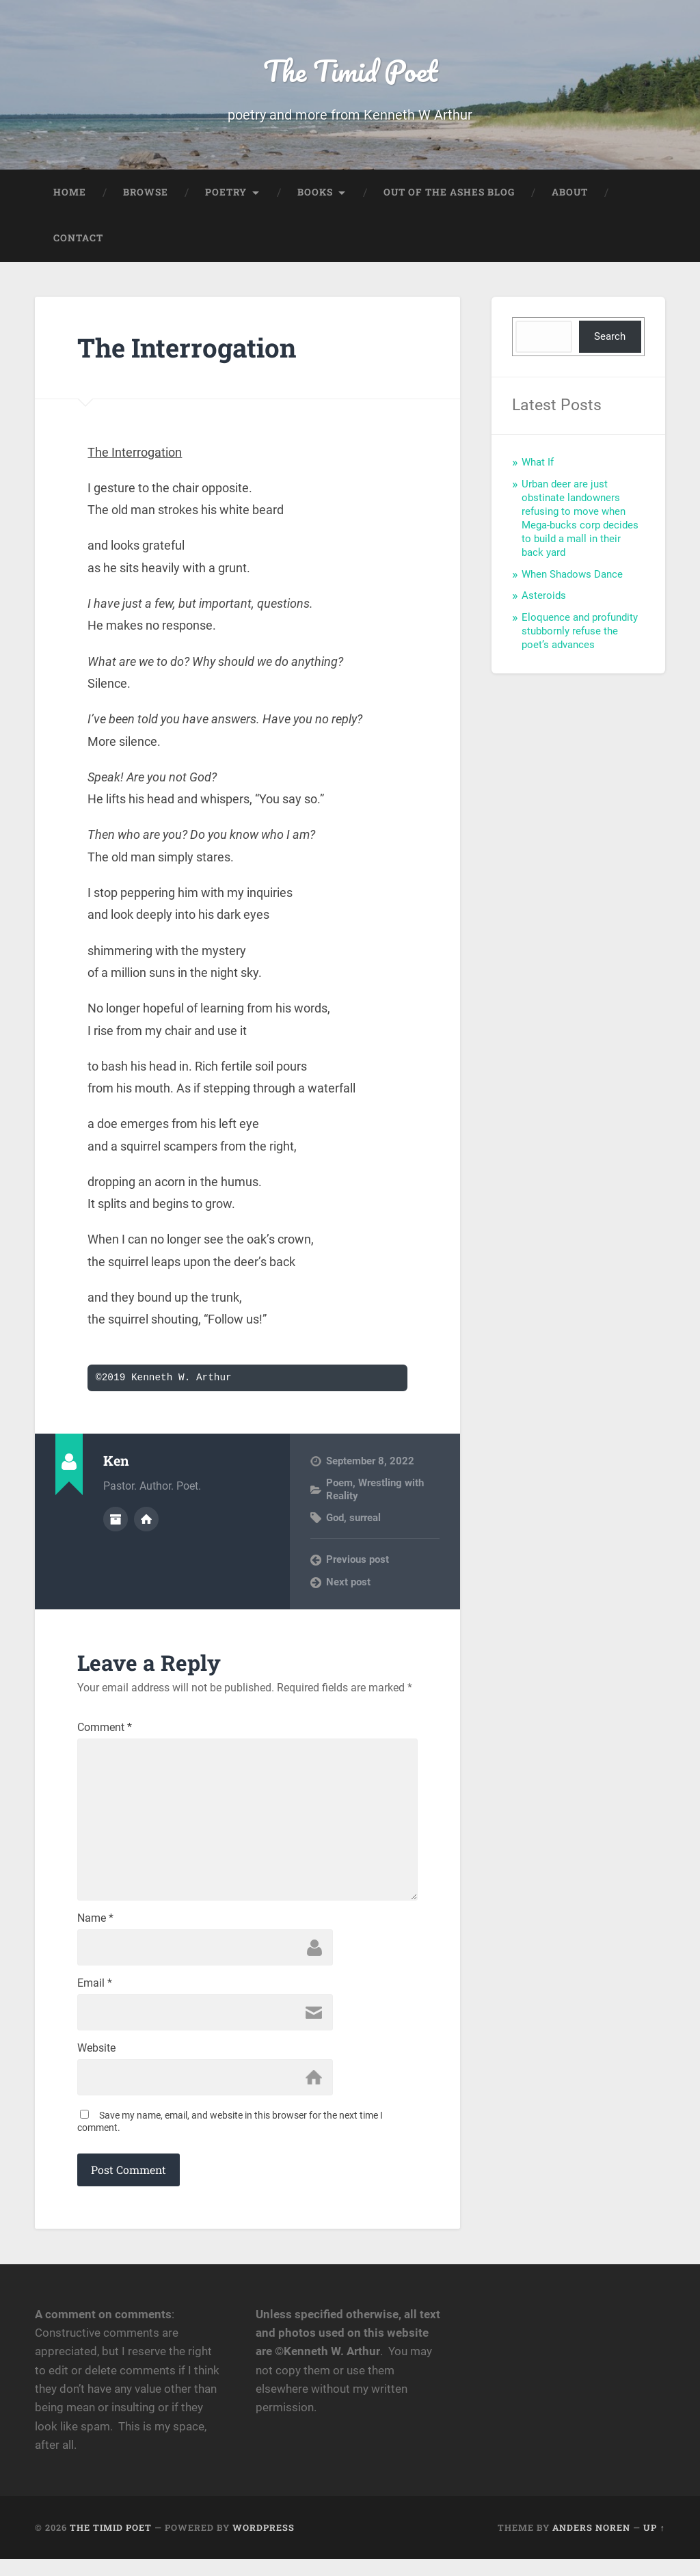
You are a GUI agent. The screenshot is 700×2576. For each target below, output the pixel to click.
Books (315, 195)
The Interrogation (193, 350)
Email (94, 1997)
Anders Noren (591, 2543)
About (570, 195)
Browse (145, 195)
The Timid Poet (350, 72)
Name (95, 1931)
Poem (339, 1486)
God (335, 1521)
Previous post (357, 1563)
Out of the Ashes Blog (449, 195)
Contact (78, 242)
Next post (348, 1585)
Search (609, 340)
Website (96, 2063)
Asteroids (544, 599)
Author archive (115, 1522)
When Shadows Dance (572, 578)
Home (69, 195)
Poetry (226, 195)
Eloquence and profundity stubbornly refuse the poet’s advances (580, 634)
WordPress (263, 2543)
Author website (146, 1522)
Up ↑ (653, 2543)
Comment (104, 1731)
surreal (365, 1521)
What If (538, 465)
